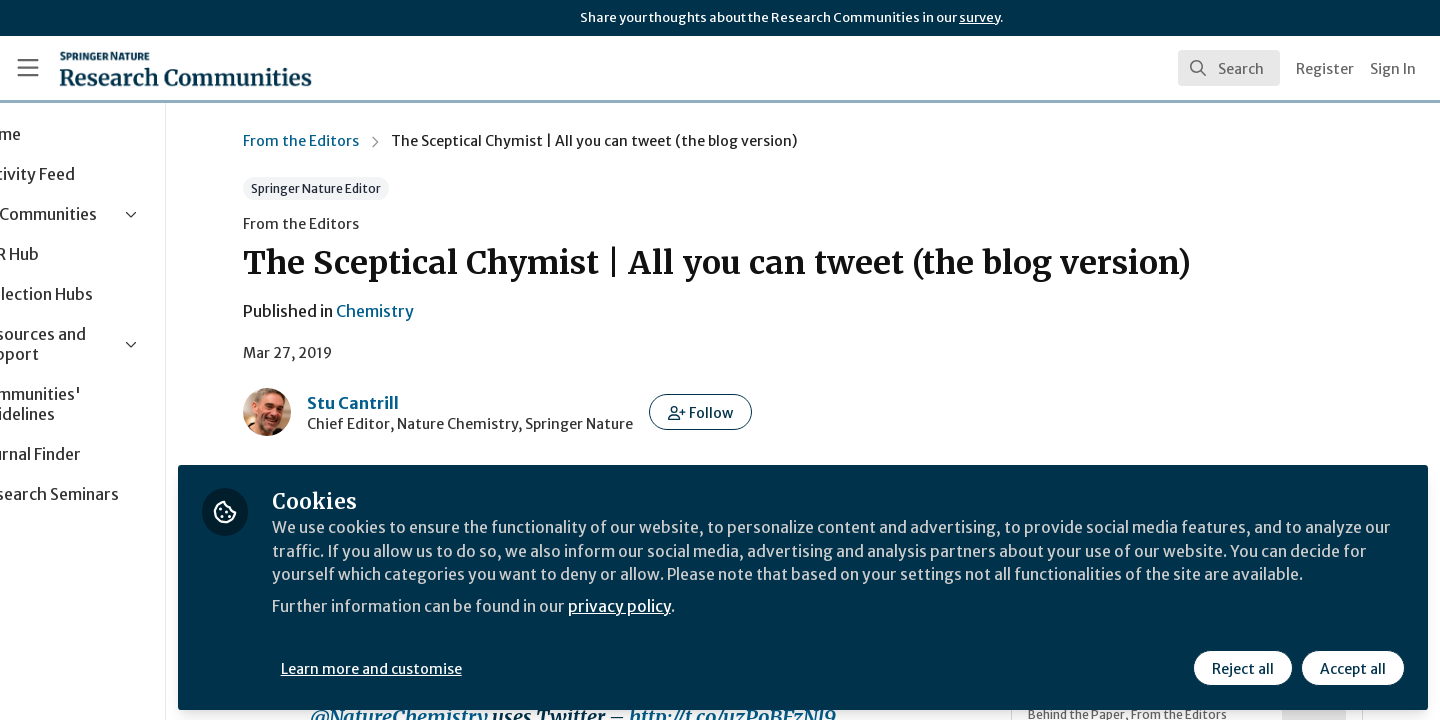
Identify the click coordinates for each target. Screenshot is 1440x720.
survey (979, 17)
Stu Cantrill (398, 403)
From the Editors (346, 141)
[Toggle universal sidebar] (28, 68)
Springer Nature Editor (361, 188)
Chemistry (420, 311)
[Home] (185, 68)
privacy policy (712, 628)
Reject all (1242, 667)
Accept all (1352, 667)
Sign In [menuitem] (1393, 69)
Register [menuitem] (1325, 69)
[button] (745, 412)
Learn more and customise (461, 667)
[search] (1229, 68)
